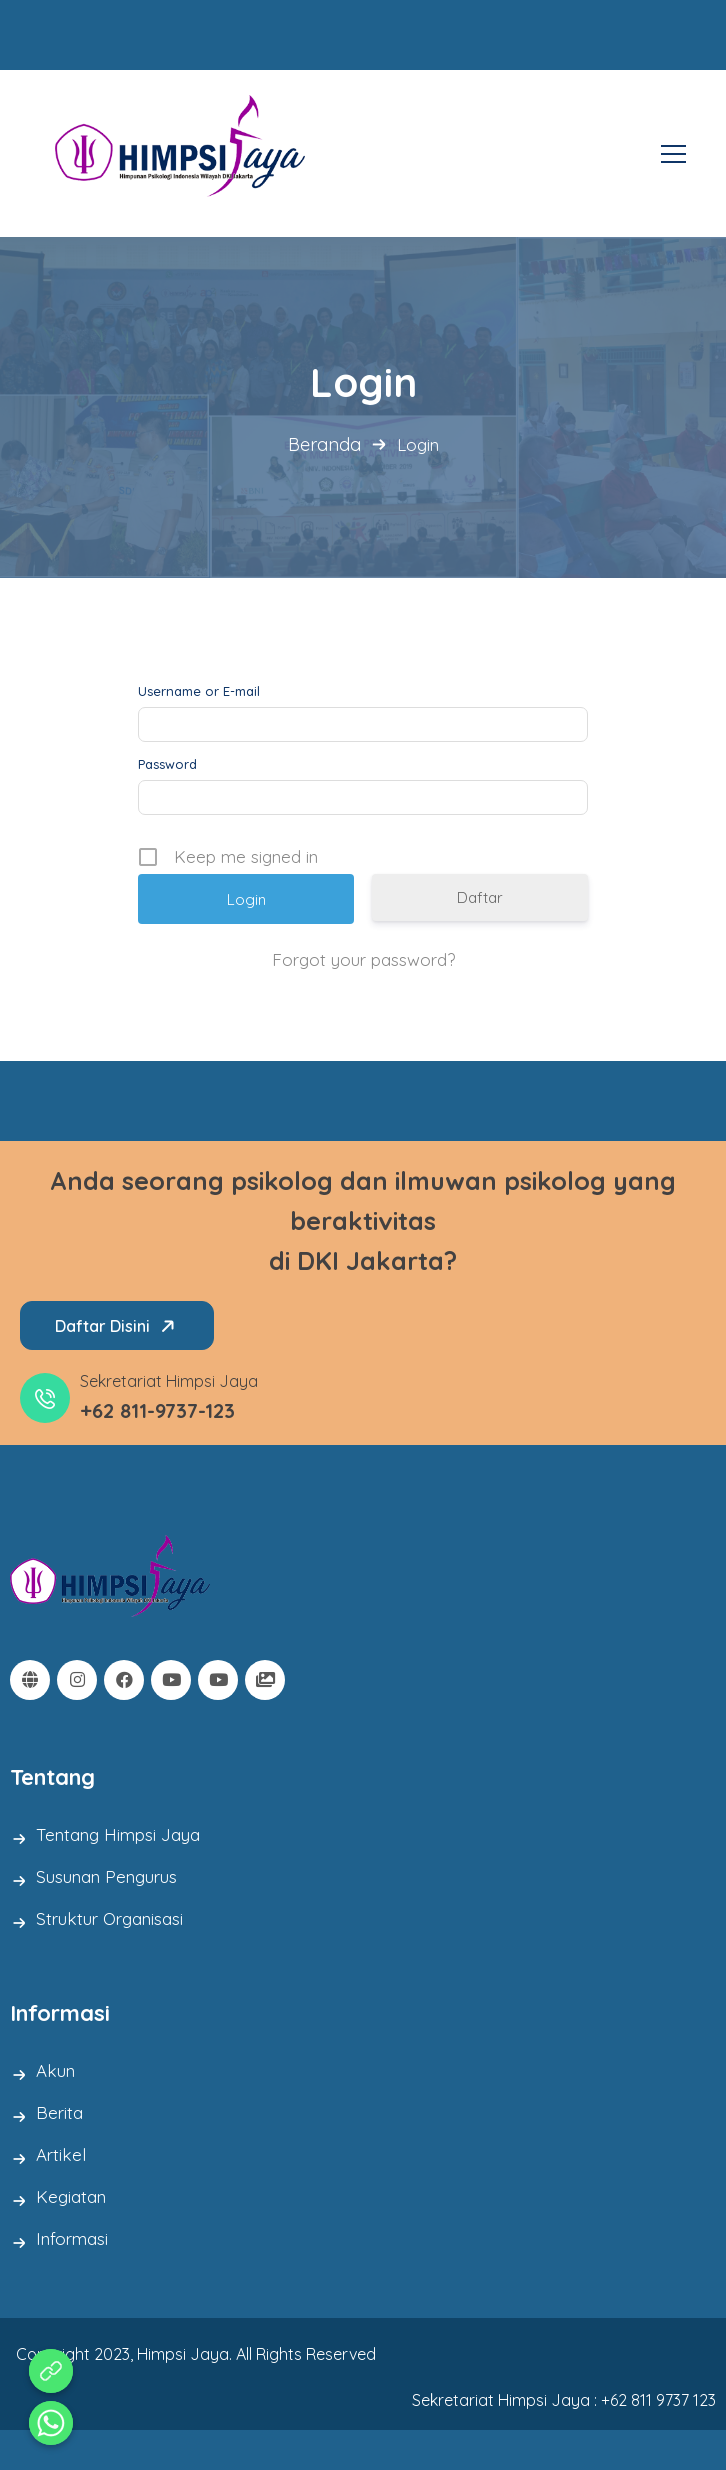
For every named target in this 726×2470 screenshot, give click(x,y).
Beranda (324, 444)
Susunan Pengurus (106, 1876)
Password (167, 764)
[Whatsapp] (51, 2423)
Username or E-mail (199, 691)
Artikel (61, 2154)
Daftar (480, 897)
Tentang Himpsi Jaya (118, 1834)
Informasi (72, 2238)
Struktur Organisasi (109, 1918)
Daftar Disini (119, 1326)
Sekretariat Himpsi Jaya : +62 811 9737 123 (564, 2400)
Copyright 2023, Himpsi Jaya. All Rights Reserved (196, 2354)
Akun (55, 2070)
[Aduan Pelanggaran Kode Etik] (51, 2371)
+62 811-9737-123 (157, 1410)
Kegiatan (71, 2196)
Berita (59, 2112)
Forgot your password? (363, 959)
